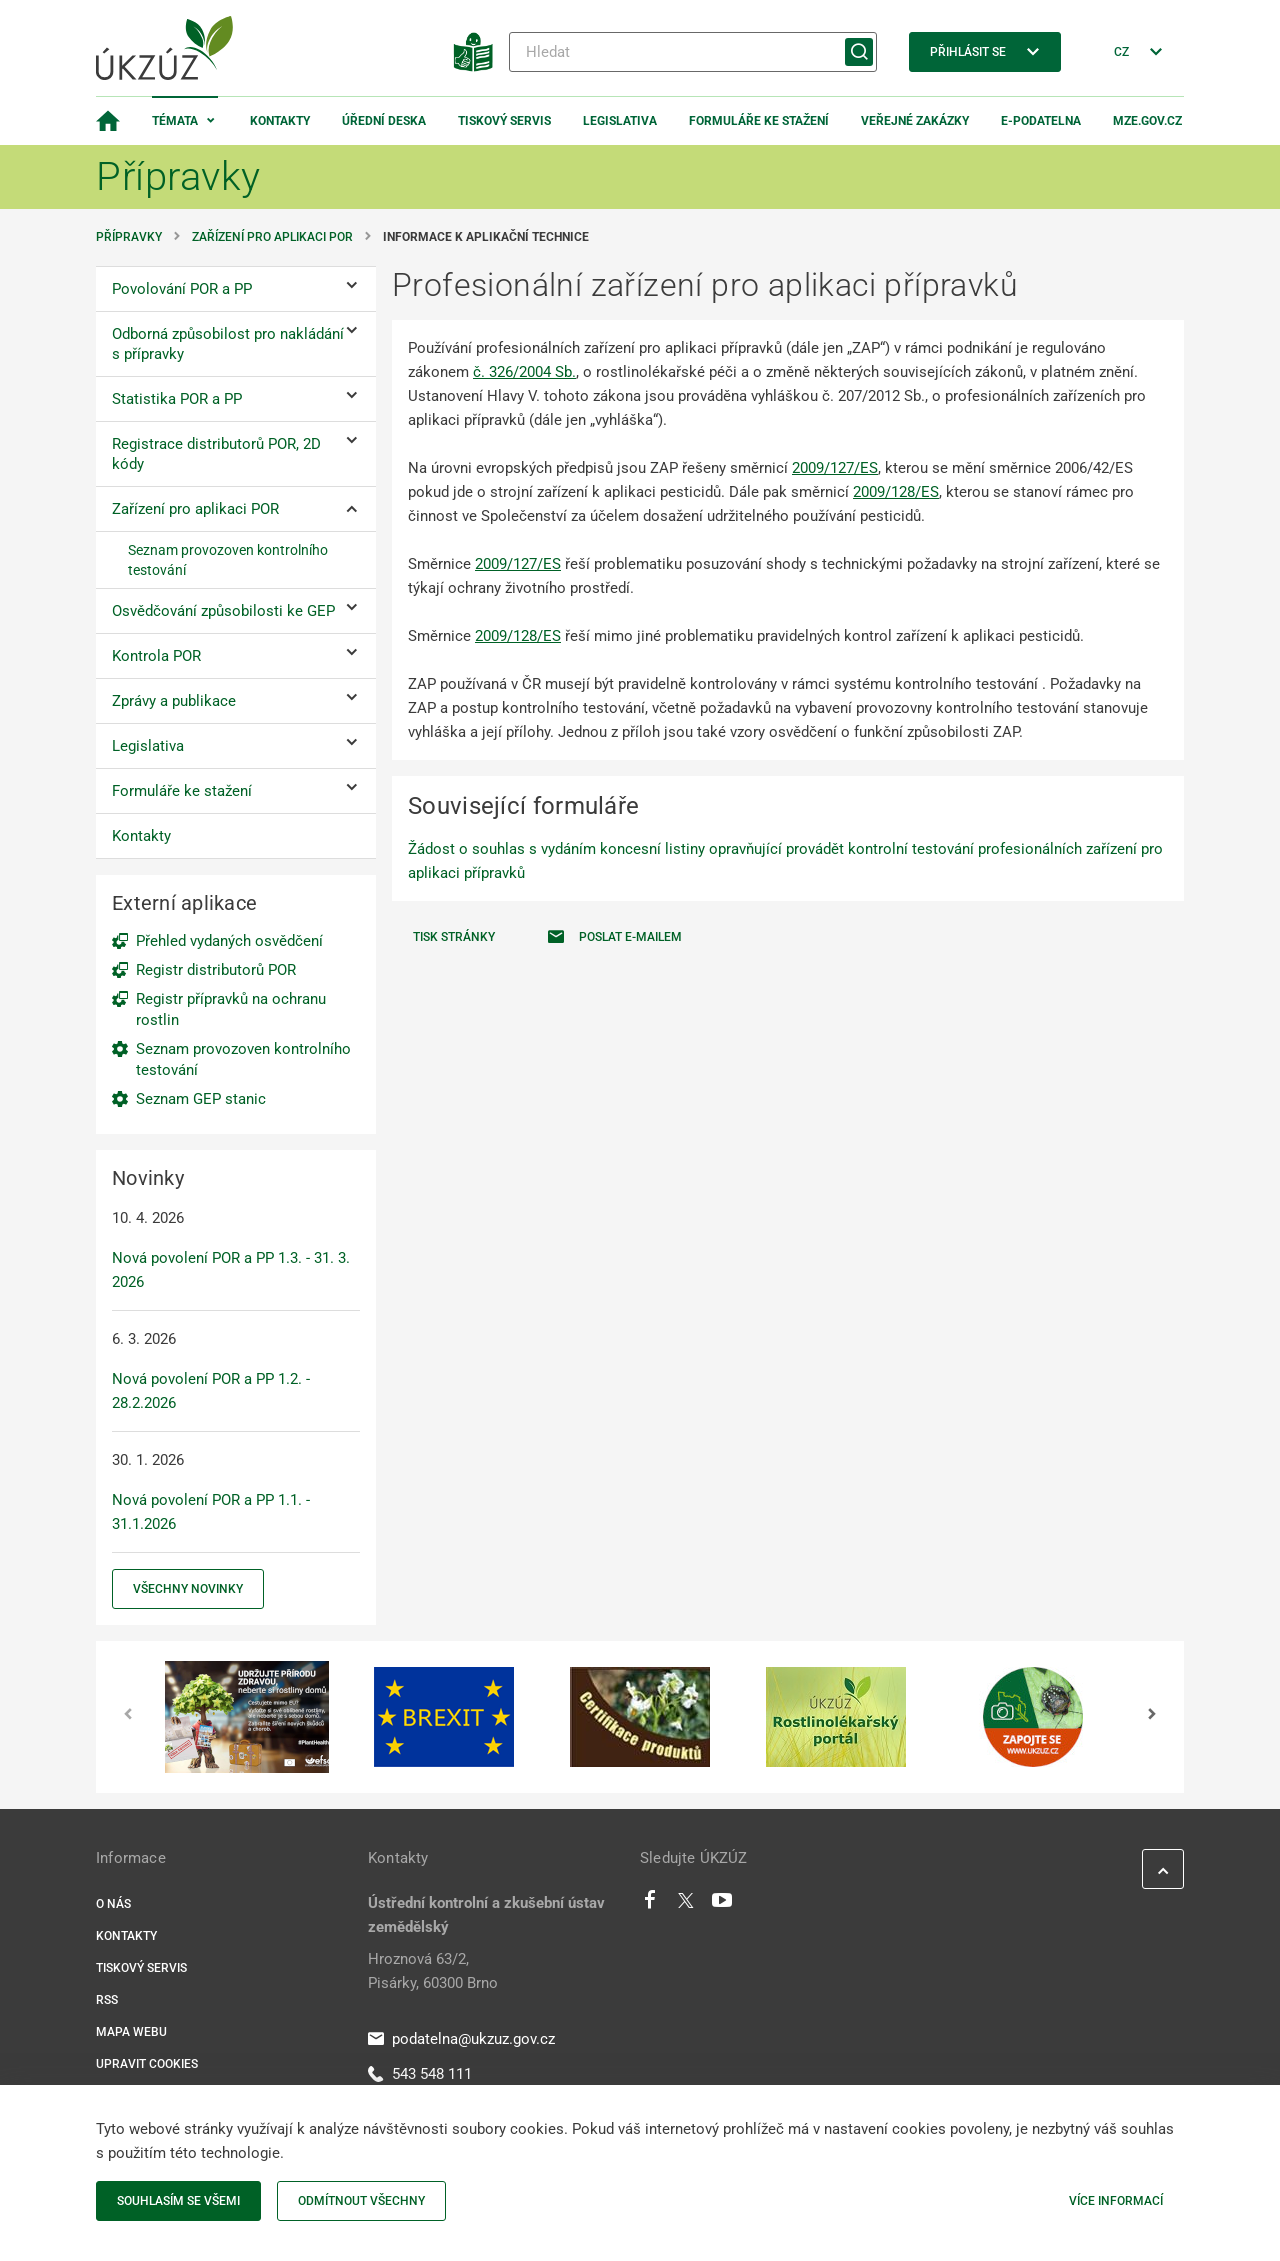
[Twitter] (686, 1905)
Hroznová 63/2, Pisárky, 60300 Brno (433, 1971)
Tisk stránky (454, 937)
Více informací (1116, 2201)
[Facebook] (650, 1905)
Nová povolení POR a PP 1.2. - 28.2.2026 (211, 1391)
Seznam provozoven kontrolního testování (243, 1059)
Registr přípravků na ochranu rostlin (231, 1009)
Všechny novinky (188, 1589)
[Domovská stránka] (108, 121)
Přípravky (129, 237)
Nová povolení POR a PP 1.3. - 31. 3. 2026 (231, 1270)
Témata (175, 121)
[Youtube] (722, 1905)
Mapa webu (131, 2032)
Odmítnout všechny (361, 2201)
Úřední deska (384, 121)
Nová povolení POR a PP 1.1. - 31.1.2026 (211, 1512)
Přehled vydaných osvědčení (229, 941)
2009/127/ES (835, 468)
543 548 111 (420, 2074)
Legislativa (620, 121)
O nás (113, 1904)
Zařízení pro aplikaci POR (272, 237)
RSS (107, 2000)
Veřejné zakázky (915, 121)
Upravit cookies (147, 2064)
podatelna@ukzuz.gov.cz (461, 2039)
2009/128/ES (896, 492)
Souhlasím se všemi (178, 2201)
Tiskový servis (504, 121)
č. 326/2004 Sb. (524, 372)
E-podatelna (1041, 121)
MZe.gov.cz (1147, 121)
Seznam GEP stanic (201, 1099)
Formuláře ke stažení (759, 121)
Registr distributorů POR (216, 970)
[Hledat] (693, 52)
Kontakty (280, 121)
